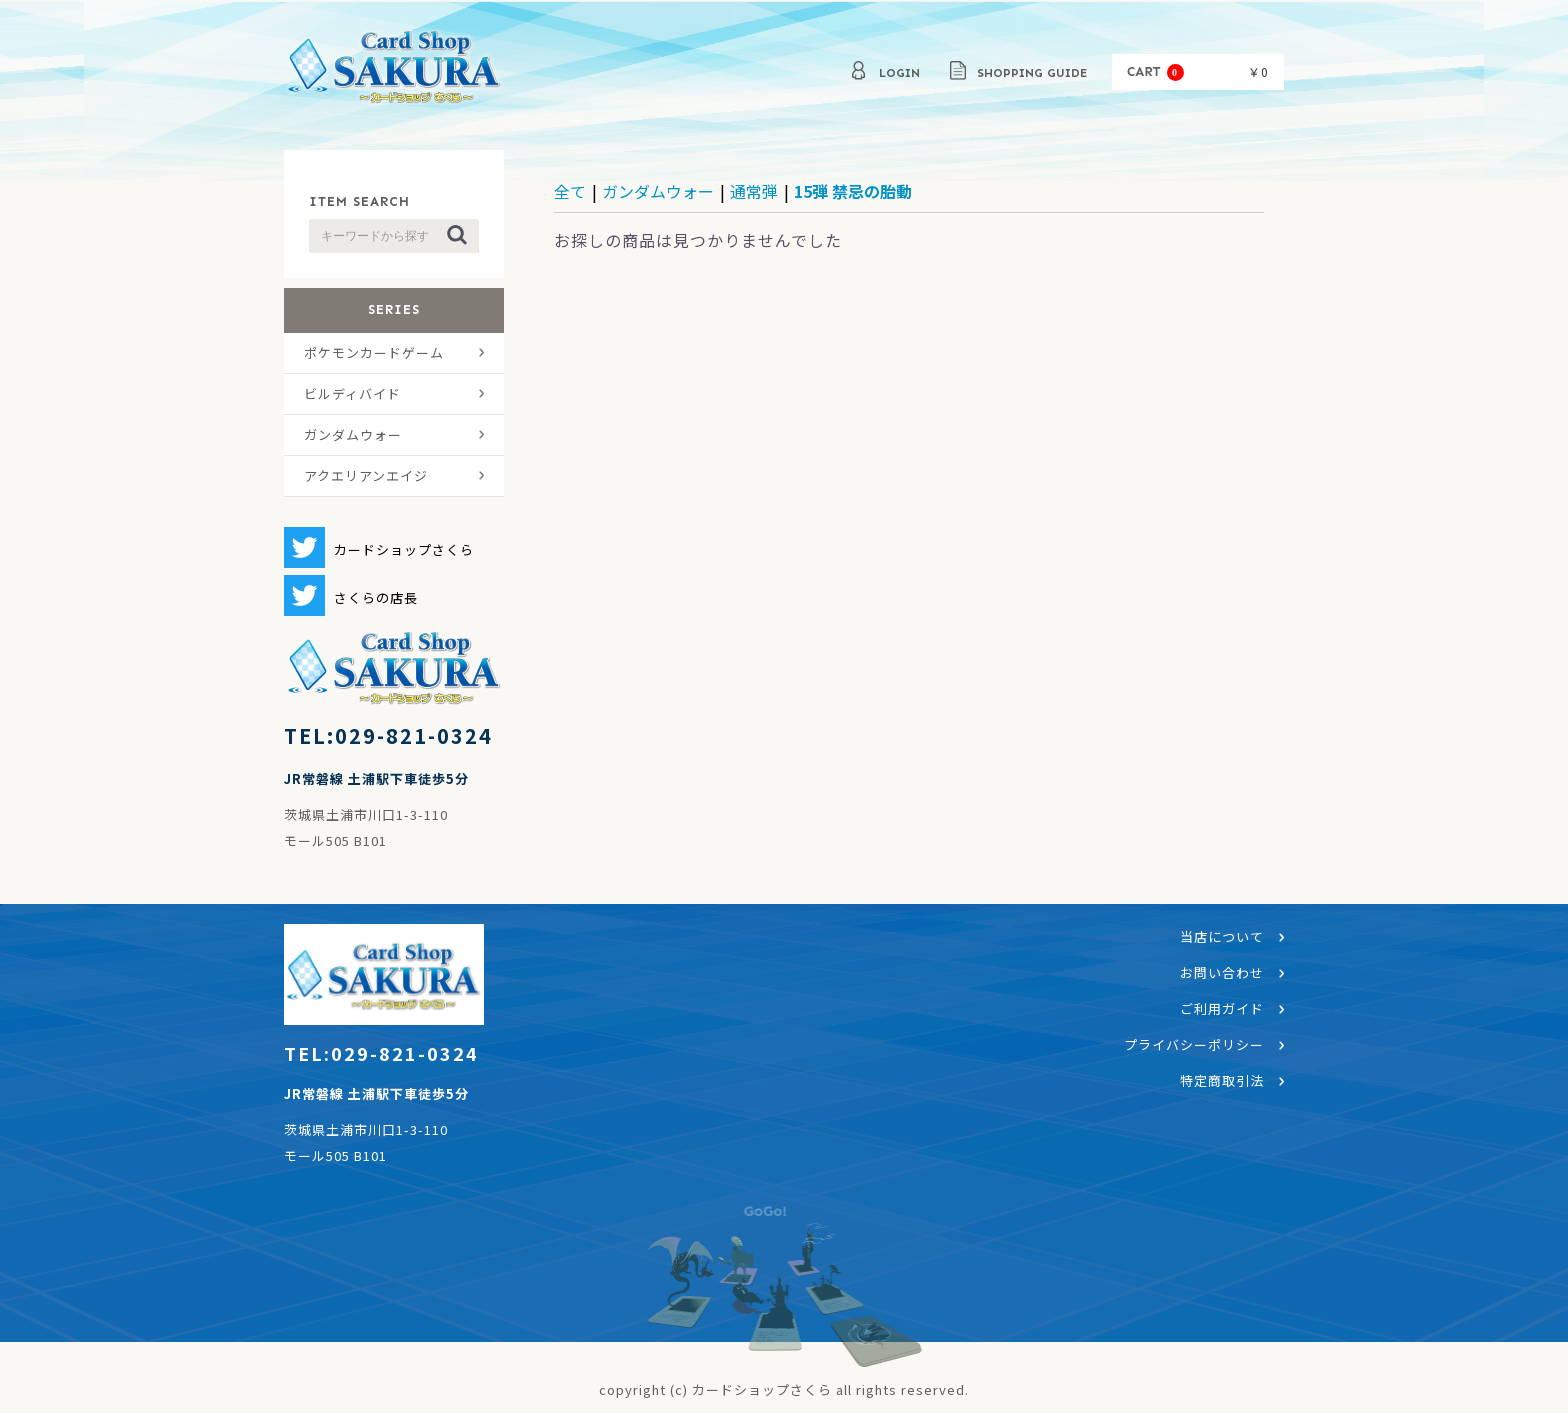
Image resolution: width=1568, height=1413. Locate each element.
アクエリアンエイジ (366, 475)
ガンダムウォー (353, 434)
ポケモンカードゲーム (374, 352)
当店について (1222, 936)
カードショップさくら (394, 70)
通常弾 (754, 191)
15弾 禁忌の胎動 (853, 191)
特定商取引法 (1222, 1080)
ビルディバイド (352, 393)
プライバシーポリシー (1194, 1044)
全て (570, 191)
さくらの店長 (376, 597)
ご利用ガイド (1222, 1008)
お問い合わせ (1222, 972)
